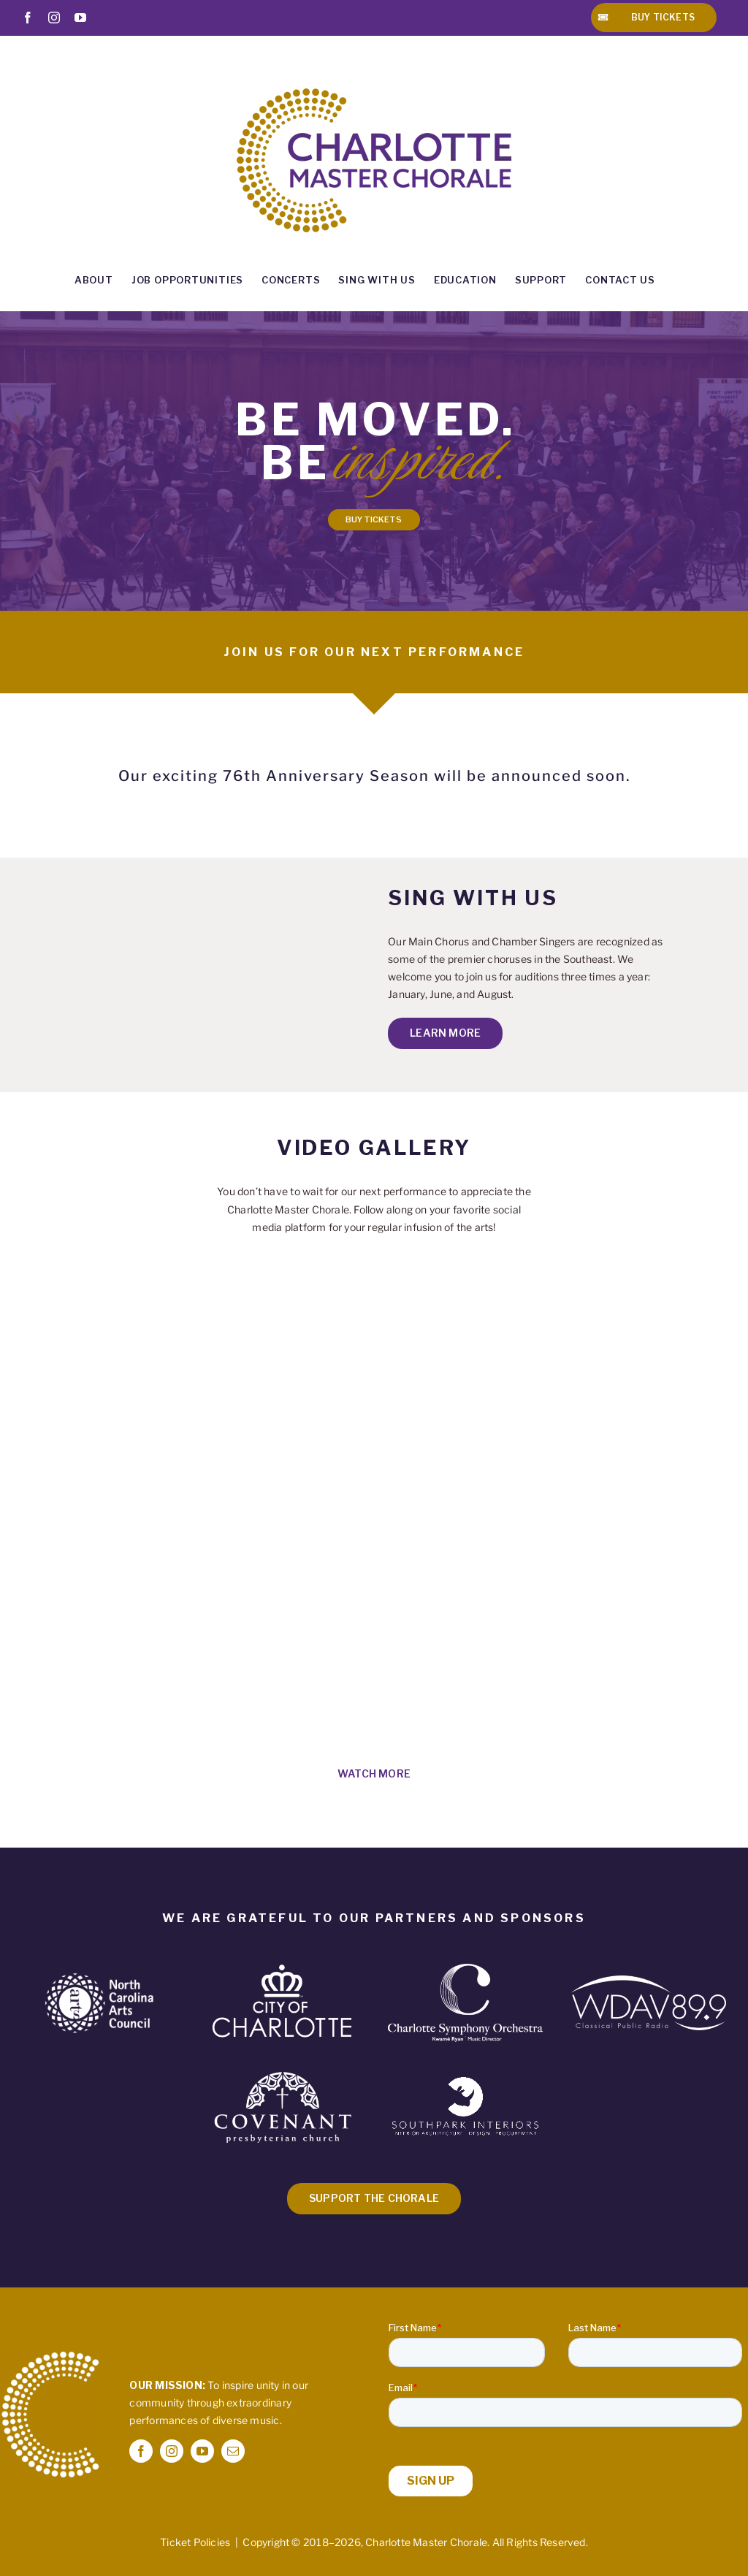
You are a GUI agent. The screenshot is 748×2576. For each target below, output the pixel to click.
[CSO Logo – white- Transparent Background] (465, 1968)
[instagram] (171, 2451)
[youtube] (202, 2451)
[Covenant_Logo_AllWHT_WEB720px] (282, 2065)
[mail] (233, 2451)
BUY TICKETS (374, 519)
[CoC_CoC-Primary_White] (282, 1964)
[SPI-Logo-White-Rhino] (465, 2080)
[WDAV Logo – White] (648, 1980)
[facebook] (141, 2451)
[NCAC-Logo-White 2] (99, 1977)
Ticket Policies (195, 2542)
